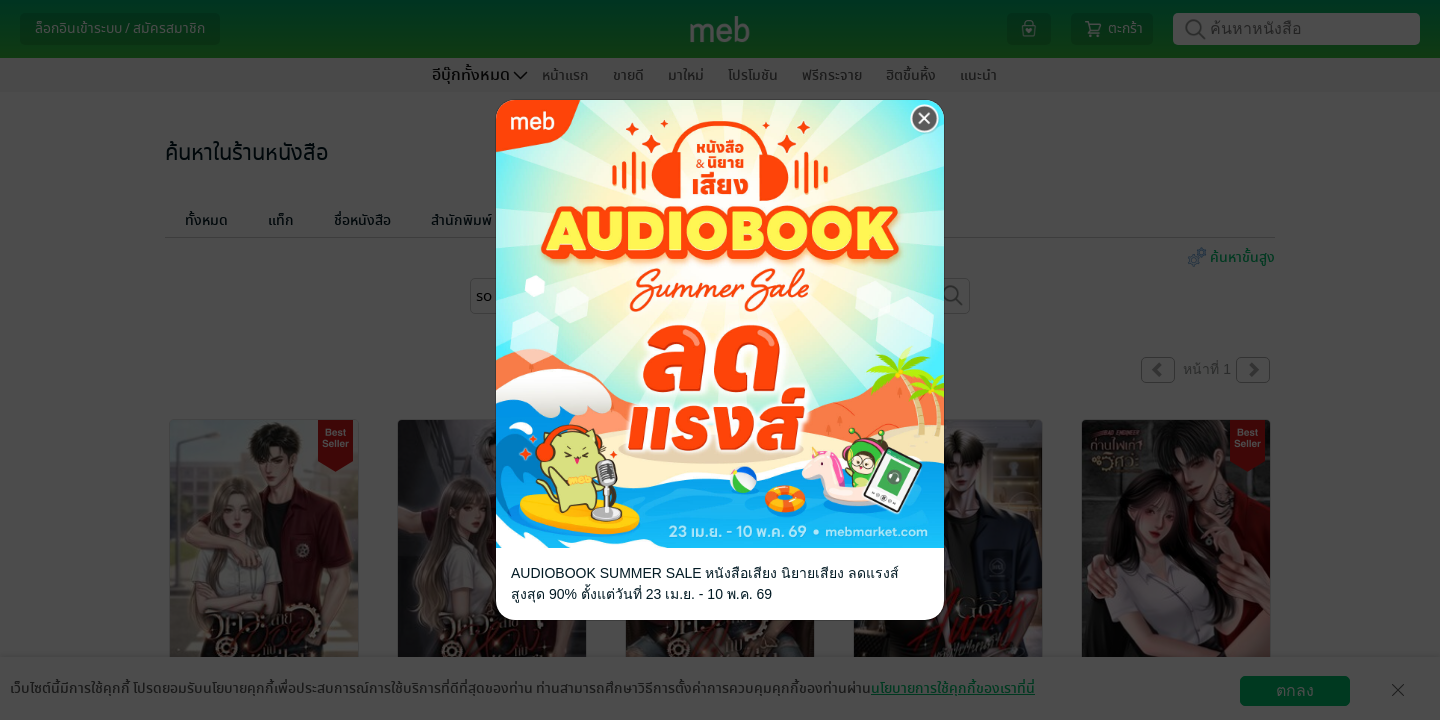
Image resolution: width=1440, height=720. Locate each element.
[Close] (925, 119)
